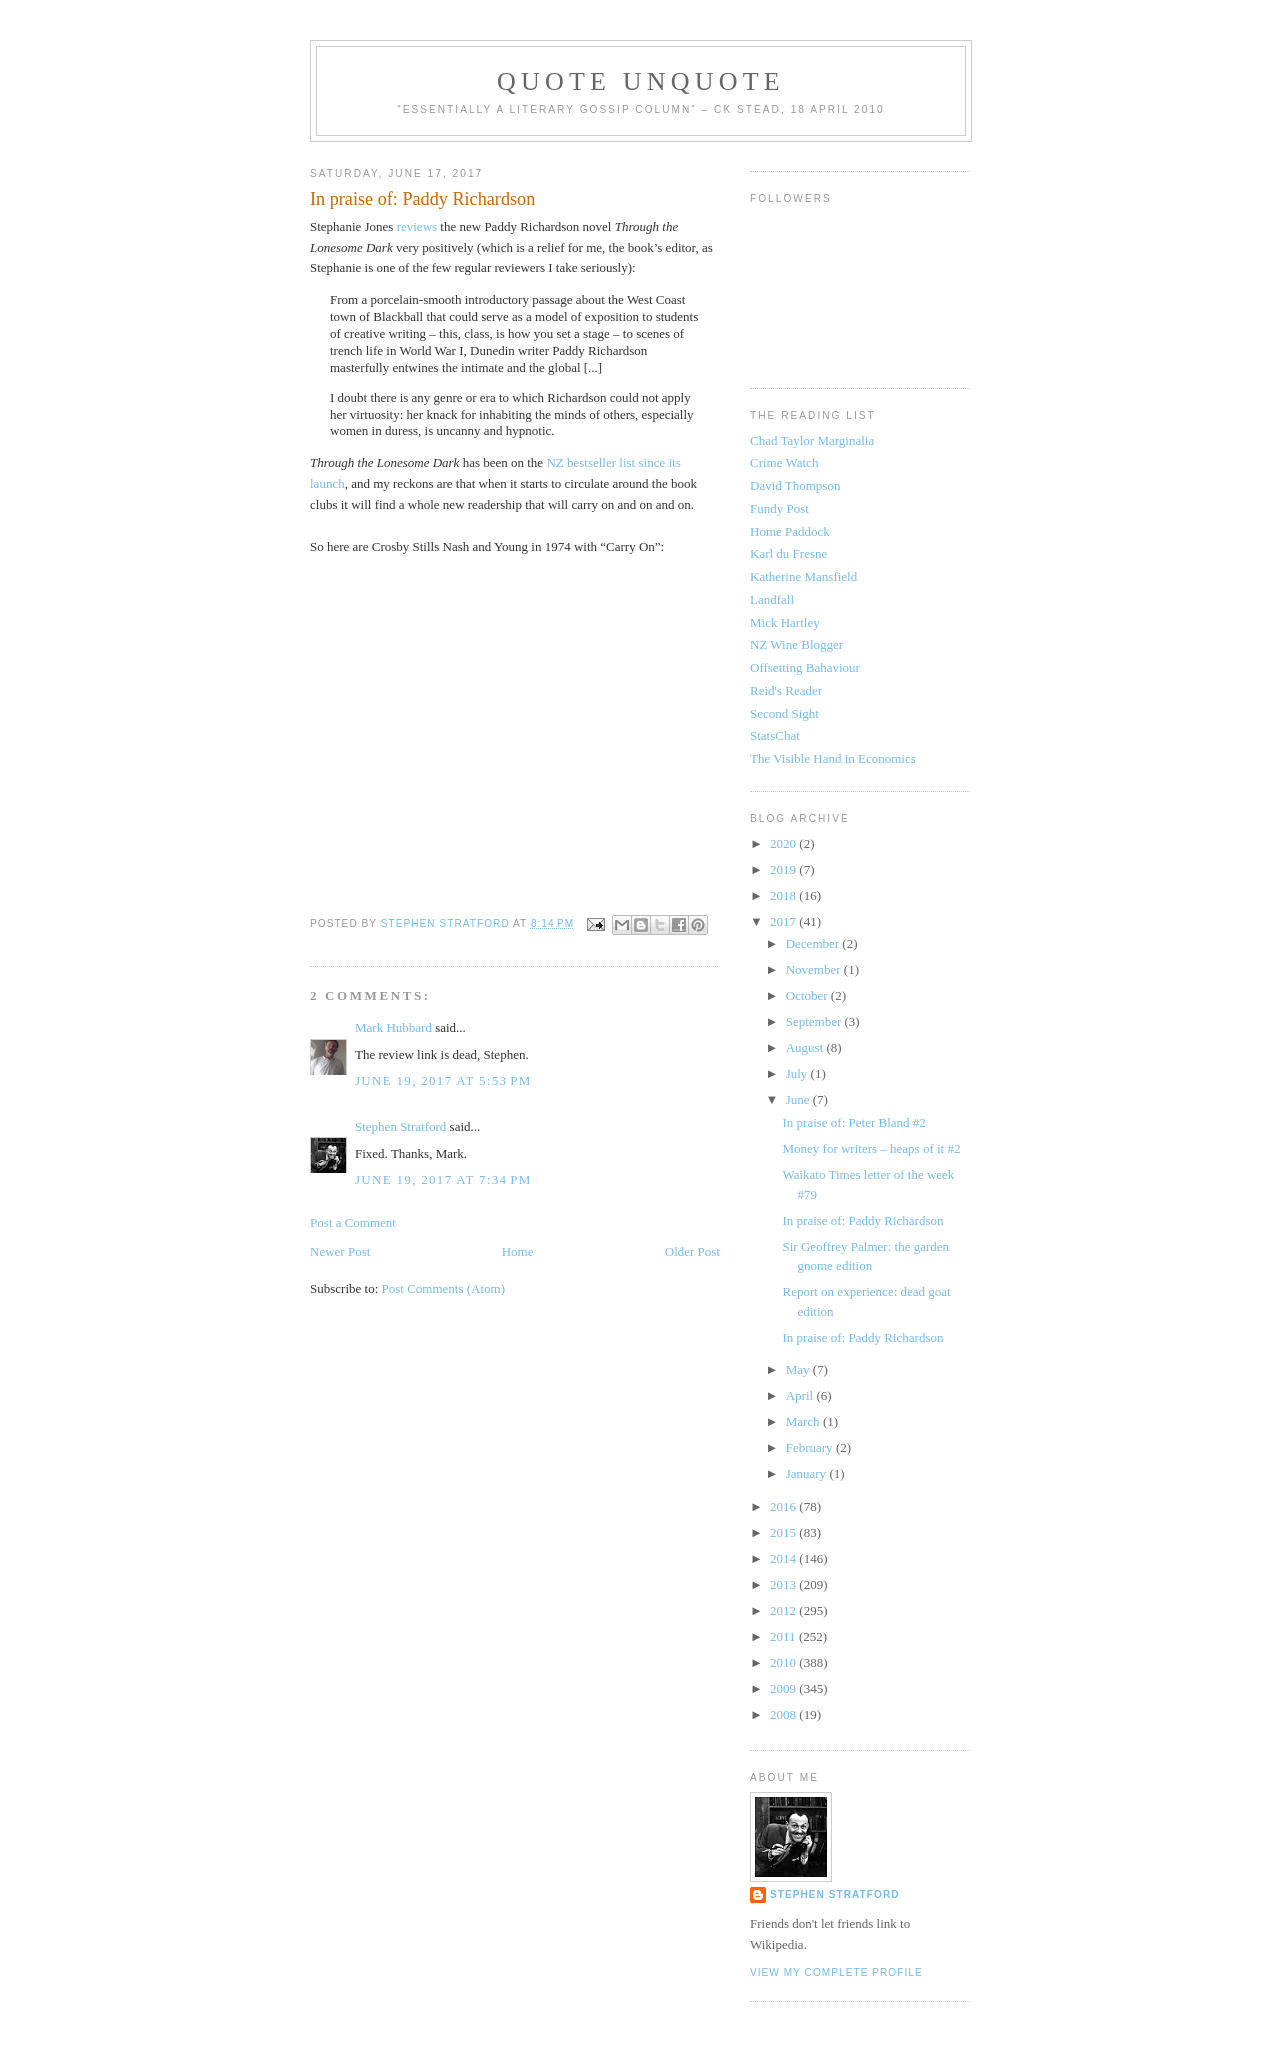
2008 (784, 1714)
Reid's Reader (786, 690)
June (799, 1099)
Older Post (692, 1251)
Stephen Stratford (400, 1126)
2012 (784, 1610)
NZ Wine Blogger (796, 644)
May (799, 1369)
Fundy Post (779, 508)
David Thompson (795, 485)
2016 (784, 1506)
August (806, 1047)
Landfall (772, 599)
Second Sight (784, 713)
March (804, 1421)
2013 (784, 1584)
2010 (784, 1662)
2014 (784, 1558)
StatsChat (775, 735)
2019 (784, 869)
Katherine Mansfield (803, 576)
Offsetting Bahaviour (805, 667)
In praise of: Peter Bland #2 (853, 1122)
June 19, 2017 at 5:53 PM (443, 1080)
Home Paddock (790, 531)
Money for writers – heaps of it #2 (871, 1148)
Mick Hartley (785, 622)
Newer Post (340, 1251)
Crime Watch (784, 462)
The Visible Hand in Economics (833, 758)
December (814, 943)
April (801, 1395)
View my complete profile (836, 1972)
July (798, 1073)
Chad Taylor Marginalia (812, 440)
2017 (784, 921)
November (815, 969)
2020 (784, 843)
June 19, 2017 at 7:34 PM (443, 1179)
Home (518, 1251)
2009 (784, 1688)
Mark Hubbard (393, 1027)
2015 (784, 1532)
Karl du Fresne (788, 553)
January (808, 1473)
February (811, 1447)
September (815, 1021)
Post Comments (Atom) (444, 1288)
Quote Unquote (641, 81)
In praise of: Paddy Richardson (862, 1220)
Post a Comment (353, 1222)
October (808, 995)
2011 (784, 1636)
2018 (784, 895)
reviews (417, 226)
